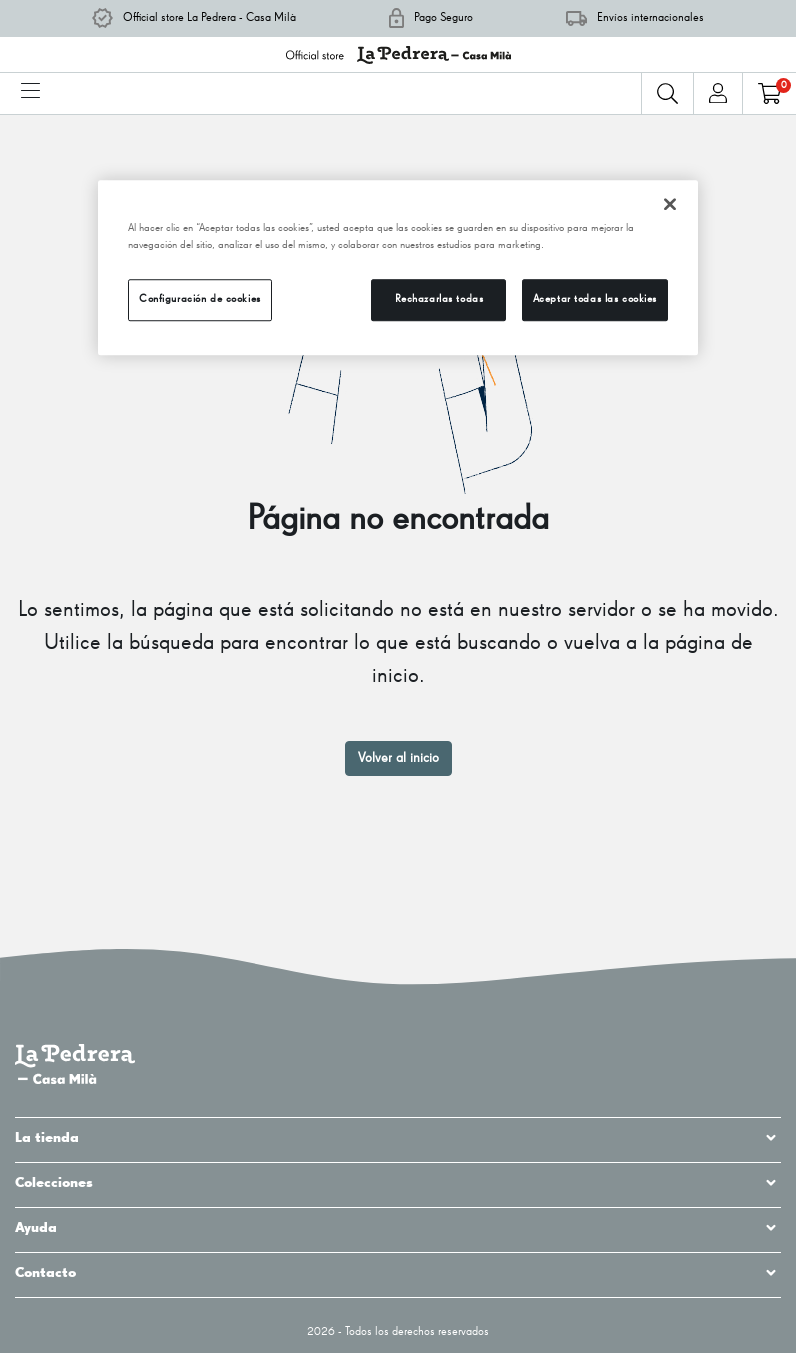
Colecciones (398, 1183)
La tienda (398, 1138)
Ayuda (398, 1228)
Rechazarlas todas (439, 299)
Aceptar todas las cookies (595, 299)
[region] (398, 267)
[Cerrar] (670, 204)
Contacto (398, 1273)
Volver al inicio (398, 758)
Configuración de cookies (200, 299)
